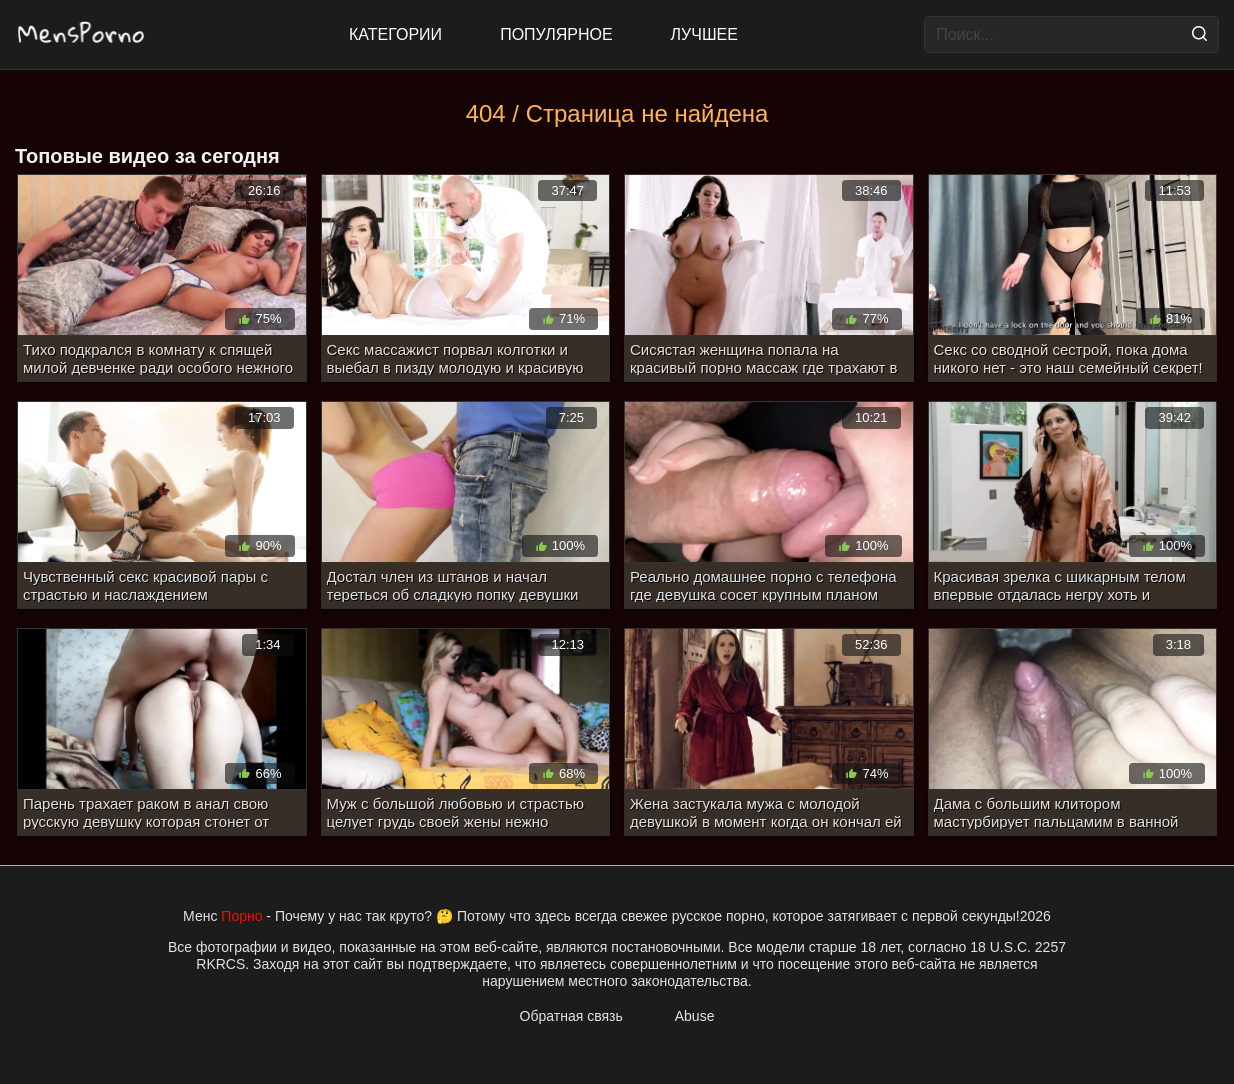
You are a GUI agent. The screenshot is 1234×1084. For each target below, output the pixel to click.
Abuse (695, 1016)
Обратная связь (571, 1016)
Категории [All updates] (395, 34)
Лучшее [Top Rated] (704, 34)
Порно (241, 916)
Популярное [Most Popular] (556, 34)
